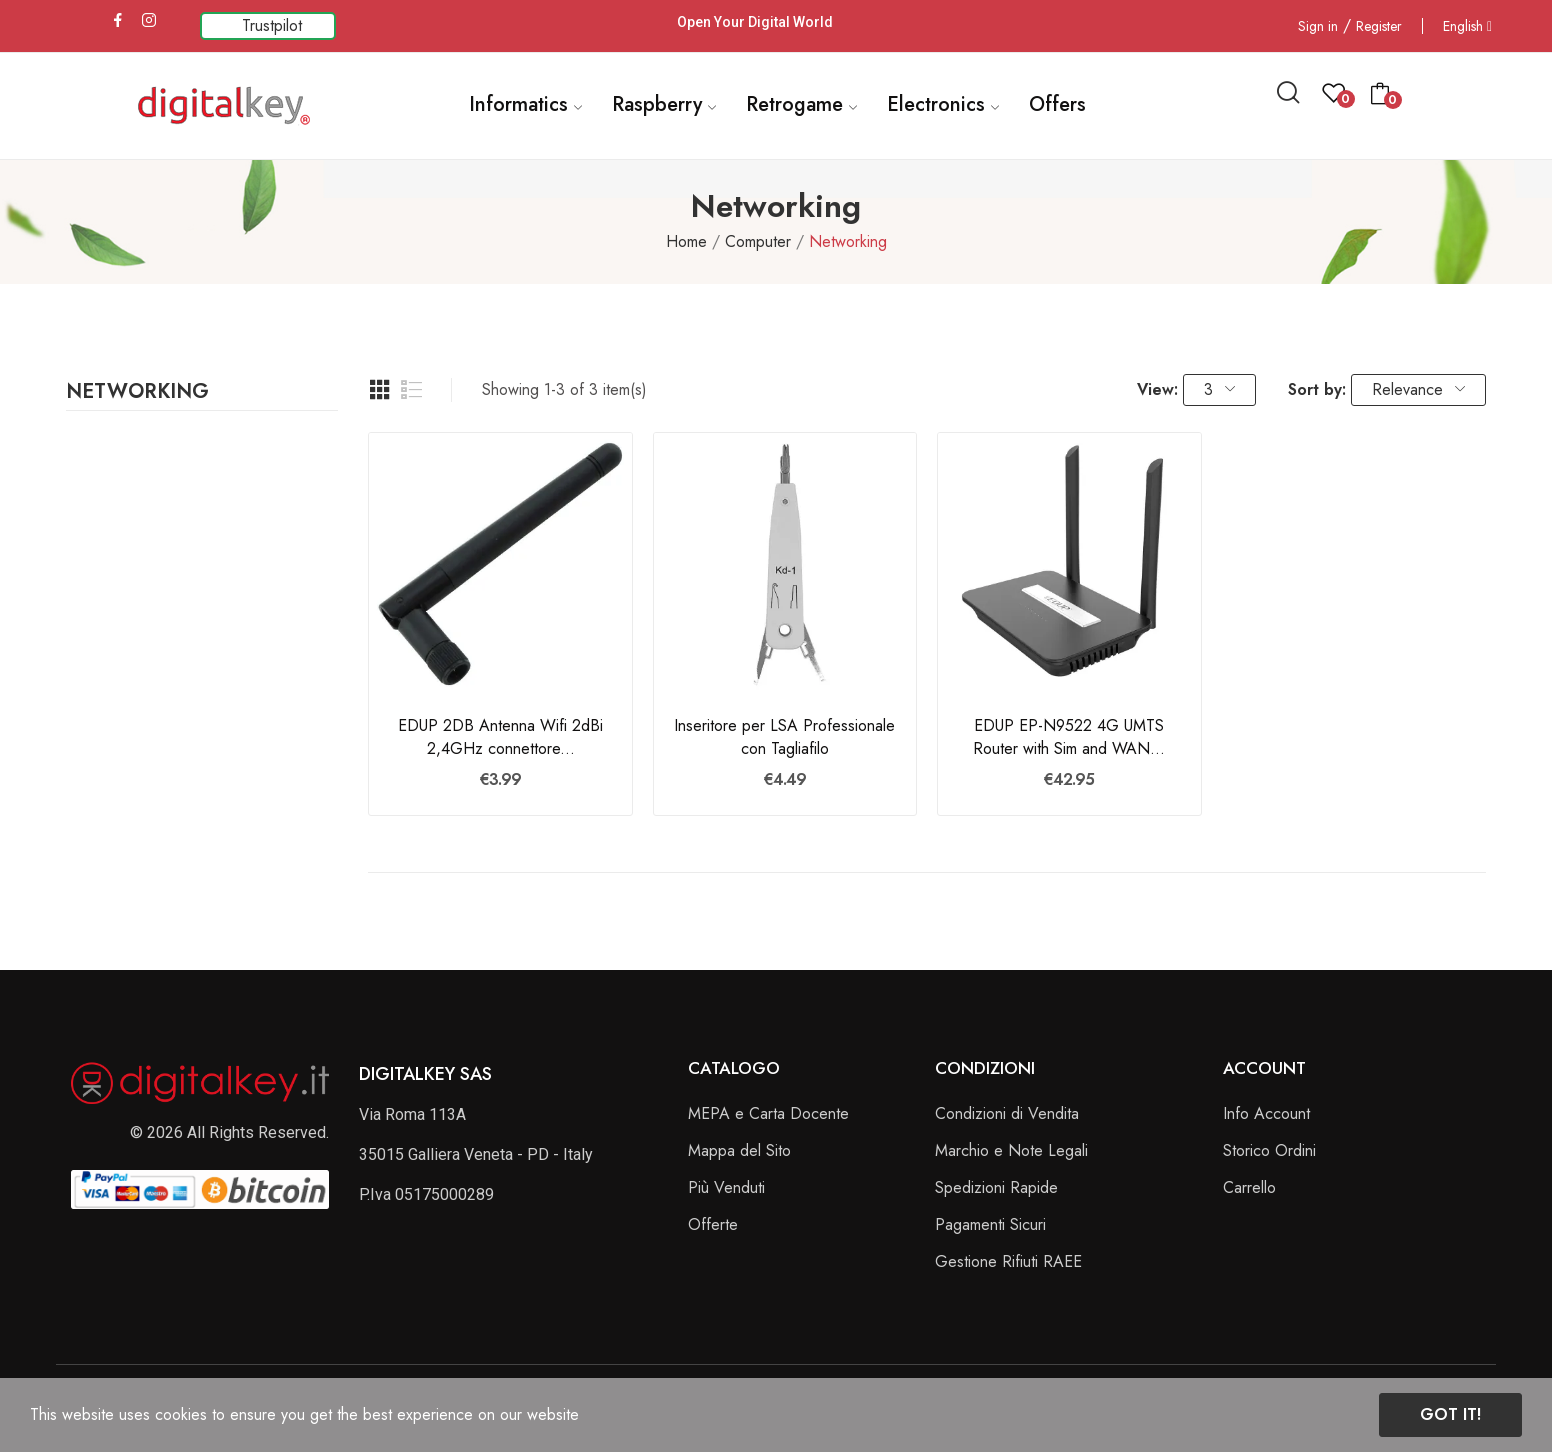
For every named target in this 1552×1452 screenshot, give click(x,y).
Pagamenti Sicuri (990, 1224)
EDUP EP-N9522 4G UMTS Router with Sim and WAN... (1069, 737)
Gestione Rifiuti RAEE (1008, 1261)
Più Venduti (726, 1187)
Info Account (1266, 1113)
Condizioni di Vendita (1007, 1113)
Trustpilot (272, 25)
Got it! (1450, 1414)
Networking (137, 394)
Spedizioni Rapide (996, 1187)
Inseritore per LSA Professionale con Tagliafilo (784, 737)
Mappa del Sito (739, 1150)
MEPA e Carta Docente (768, 1113)
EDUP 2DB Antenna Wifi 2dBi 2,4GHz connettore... (500, 737)
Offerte (713, 1224)
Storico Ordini (1269, 1150)
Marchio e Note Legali (1011, 1150)
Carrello (1249, 1187)
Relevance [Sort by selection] (1418, 389)
